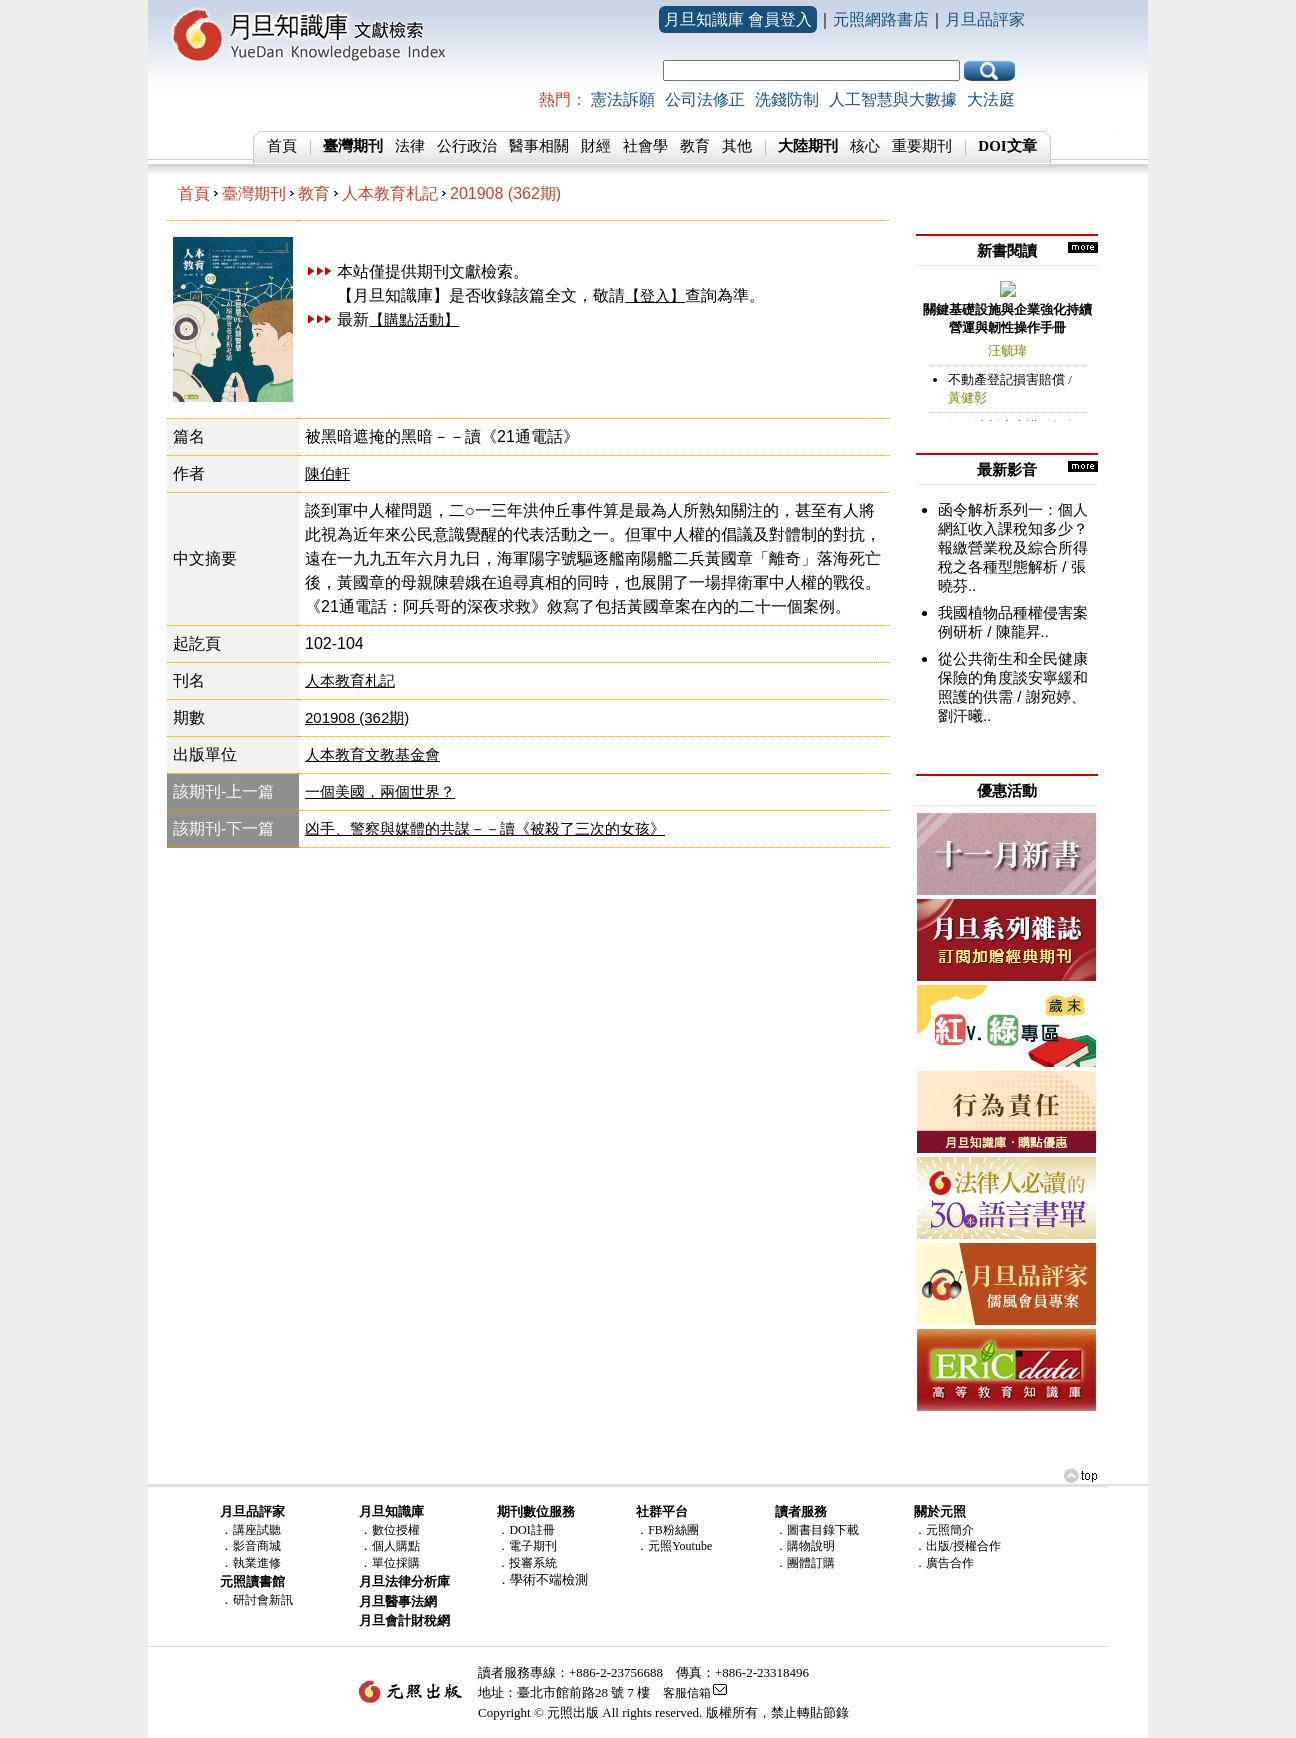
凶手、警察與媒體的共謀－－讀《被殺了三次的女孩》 (485, 828)
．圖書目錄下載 (817, 1530)
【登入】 (655, 295)
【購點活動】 (414, 319)
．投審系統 (527, 1563)
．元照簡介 (944, 1530)
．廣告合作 (944, 1563)
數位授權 (396, 1530)
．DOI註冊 (525, 1530)
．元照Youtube (674, 1546)
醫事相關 (539, 146)
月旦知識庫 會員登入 (738, 19)
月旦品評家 (985, 19)
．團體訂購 (805, 1563)
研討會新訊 (263, 1600)
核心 (865, 146)
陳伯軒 (327, 473)
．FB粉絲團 (667, 1530)
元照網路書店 (881, 19)
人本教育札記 (390, 193)
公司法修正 (705, 99)
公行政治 (467, 146)
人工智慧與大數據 (893, 99)
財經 (596, 146)
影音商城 (257, 1546)
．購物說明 (805, 1546)
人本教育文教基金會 (372, 754)
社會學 (645, 146)
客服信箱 (687, 1693)
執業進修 (257, 1563)
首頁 (282, 146)
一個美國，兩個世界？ (380, 791)
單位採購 (396, 1563)
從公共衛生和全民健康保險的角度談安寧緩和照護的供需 (1013, 677)
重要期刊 (922, 146)
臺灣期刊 (254, 193)
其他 (737, 146)
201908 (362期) (505, 193)
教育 (695, 146)
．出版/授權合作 (957, 1546)
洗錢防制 (787, 99)
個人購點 (396, 1546)
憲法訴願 (623, 99)
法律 (410, 146)
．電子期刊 (527, 1546)
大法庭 (991, 99)
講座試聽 (257, 1530)
